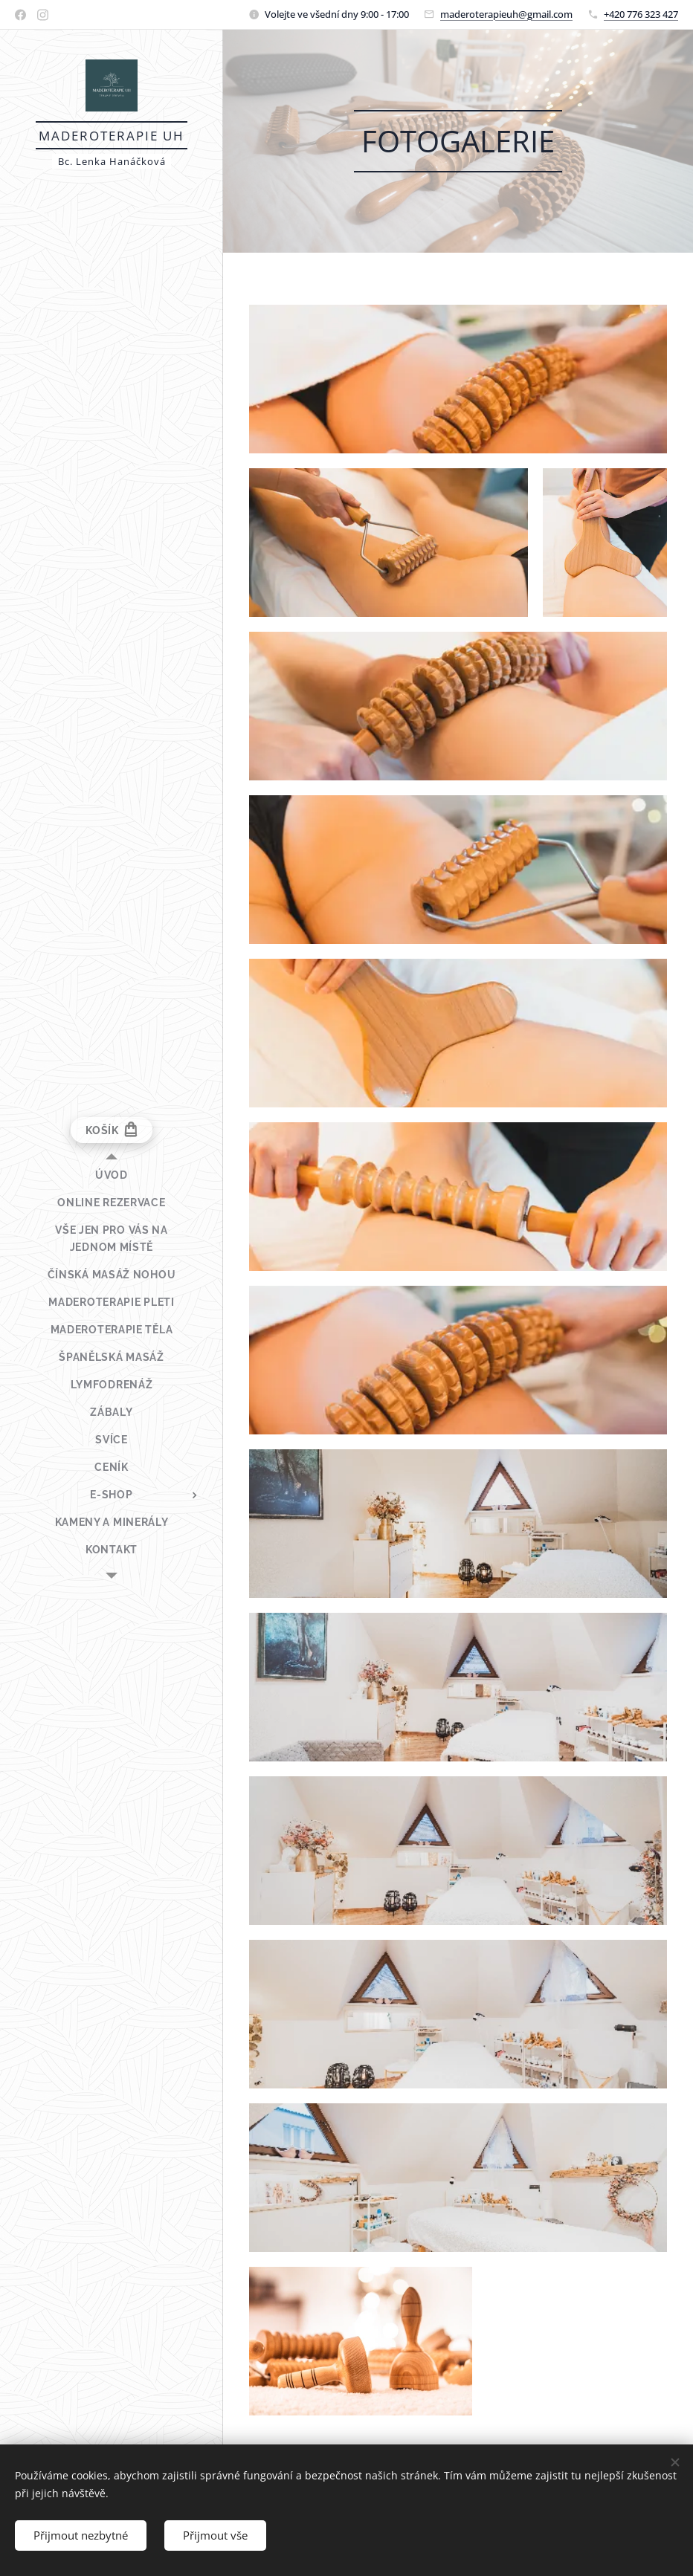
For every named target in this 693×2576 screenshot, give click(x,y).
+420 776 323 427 (641, 14)
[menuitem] (111, 1175)
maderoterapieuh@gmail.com (506, 14)
